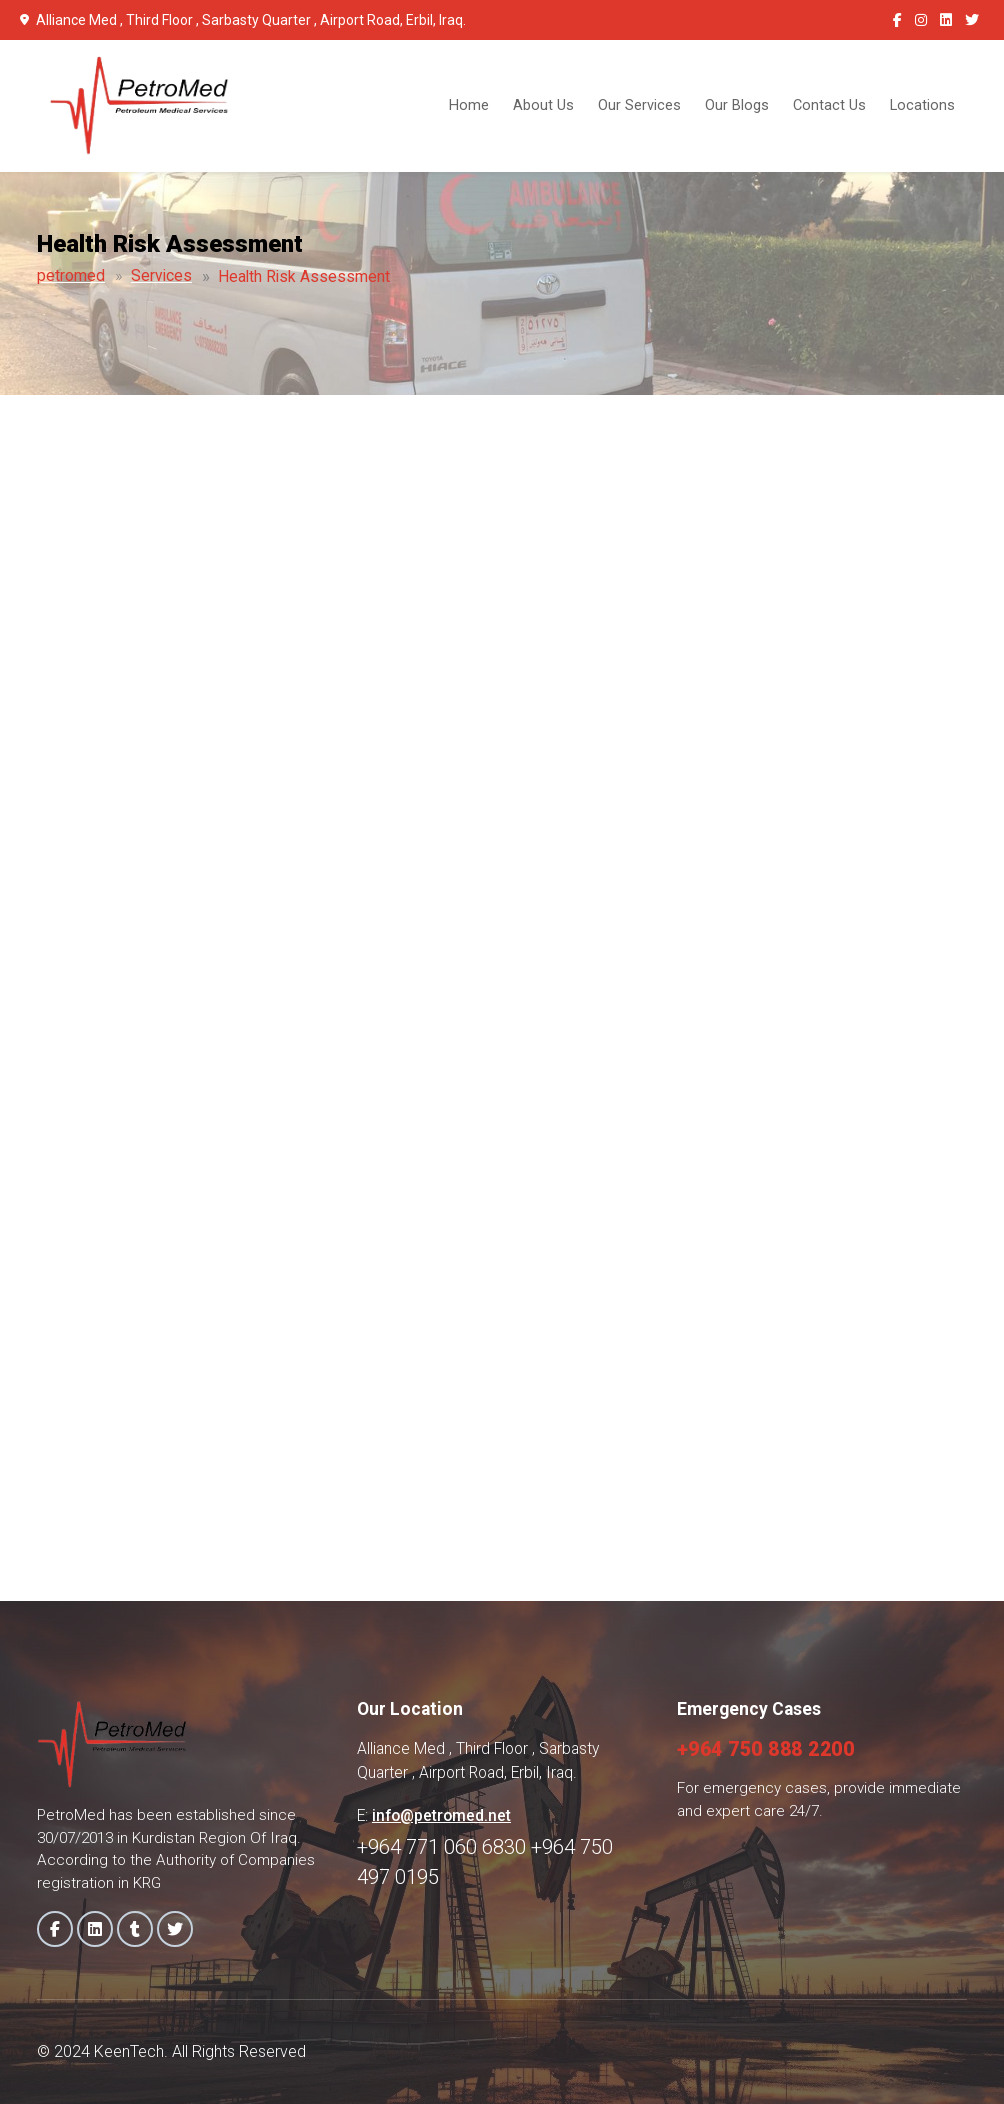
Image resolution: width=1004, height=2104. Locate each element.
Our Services (639, 105)
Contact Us (829, 105)
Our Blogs (737, 105)
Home (469, 105)
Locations (922, 105)
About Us (543, 105)
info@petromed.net (441, 1816)
